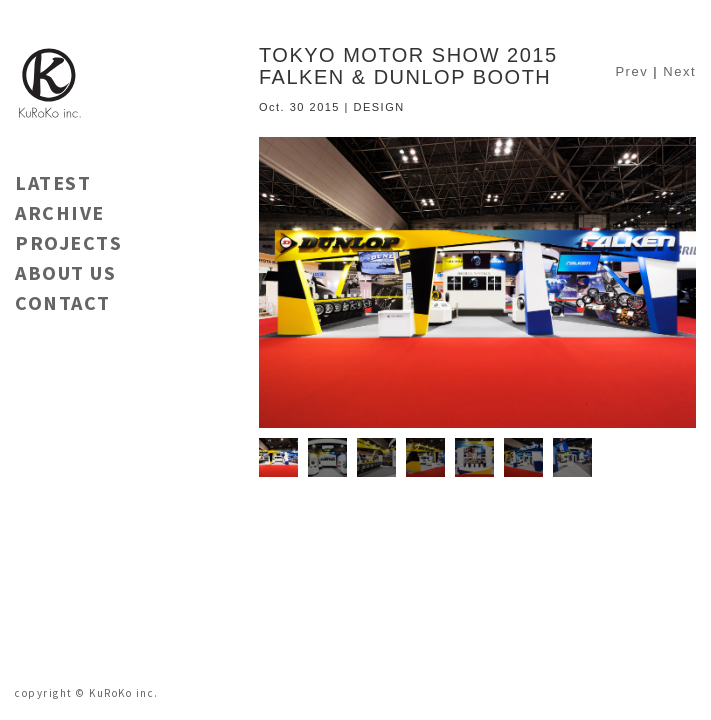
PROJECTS (68, 242)
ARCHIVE (60, 212)
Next (679, 71)
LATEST (53, 182)
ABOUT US (65, 272)
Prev (631, 71)
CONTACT (63, 302)
